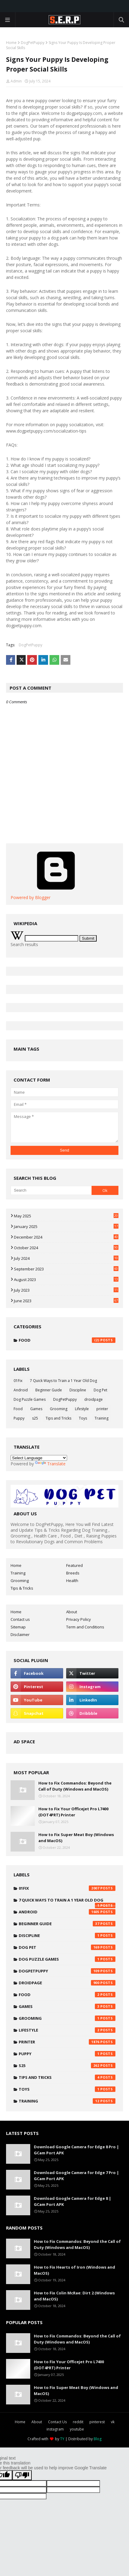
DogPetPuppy (32, 42)
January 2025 (66, 1226)
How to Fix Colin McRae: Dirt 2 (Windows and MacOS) (74, 2296)
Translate (50, 1464)
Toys (83, 1418)
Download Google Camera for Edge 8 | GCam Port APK (72, 2201)
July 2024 (66, 1258)
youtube (77, 2429)
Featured (74, 1565)
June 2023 (66, 1300)
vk (112, 2421)
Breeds (72, 1573)
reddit (78, 2421)
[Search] (51, 1190)
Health (72, 1580)
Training (101, 1418)
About (71, 1611)
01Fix (18, 1380)
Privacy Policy (78, 1619)
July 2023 (66, 1290)
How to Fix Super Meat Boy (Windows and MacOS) (76, 1837)
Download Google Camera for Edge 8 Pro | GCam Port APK (76, 2150)
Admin (16, 81)
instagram (55, 2429)
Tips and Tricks (58, 1418)
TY (62, 2438)
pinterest (97, 2421)
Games (36, 1408)
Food (67, 1340)
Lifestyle (82, 1408)
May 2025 (66, 1216)
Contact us (20, 1619)
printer (102, 1408)
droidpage (93, 1399)
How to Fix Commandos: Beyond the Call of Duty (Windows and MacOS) (74, 1786)
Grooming (58, 1408)
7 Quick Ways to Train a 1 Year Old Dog (63, 1380)
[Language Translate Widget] (39, 1458)
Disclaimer (20, 1634)
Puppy (19, 1418)
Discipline (77, 1390)
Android (21, 1390)
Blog (98, 2438)
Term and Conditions (85, 1627)
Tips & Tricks (22, 1588)
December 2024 (66, 1237)
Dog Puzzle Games (30, 1399)
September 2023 (66, 1269)
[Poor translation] (22, 2475)
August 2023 (66, 1279)
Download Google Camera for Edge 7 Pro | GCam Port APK (76, 2175)
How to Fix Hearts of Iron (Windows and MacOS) (74, 2270)
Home (11, 42)
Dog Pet (100, 1390)
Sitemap (18, 1627)
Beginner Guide (48, 1390)
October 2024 (66, 1247)
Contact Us (57, 2421)
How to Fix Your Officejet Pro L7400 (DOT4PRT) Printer (73, 1812)
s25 (35, 1418)
